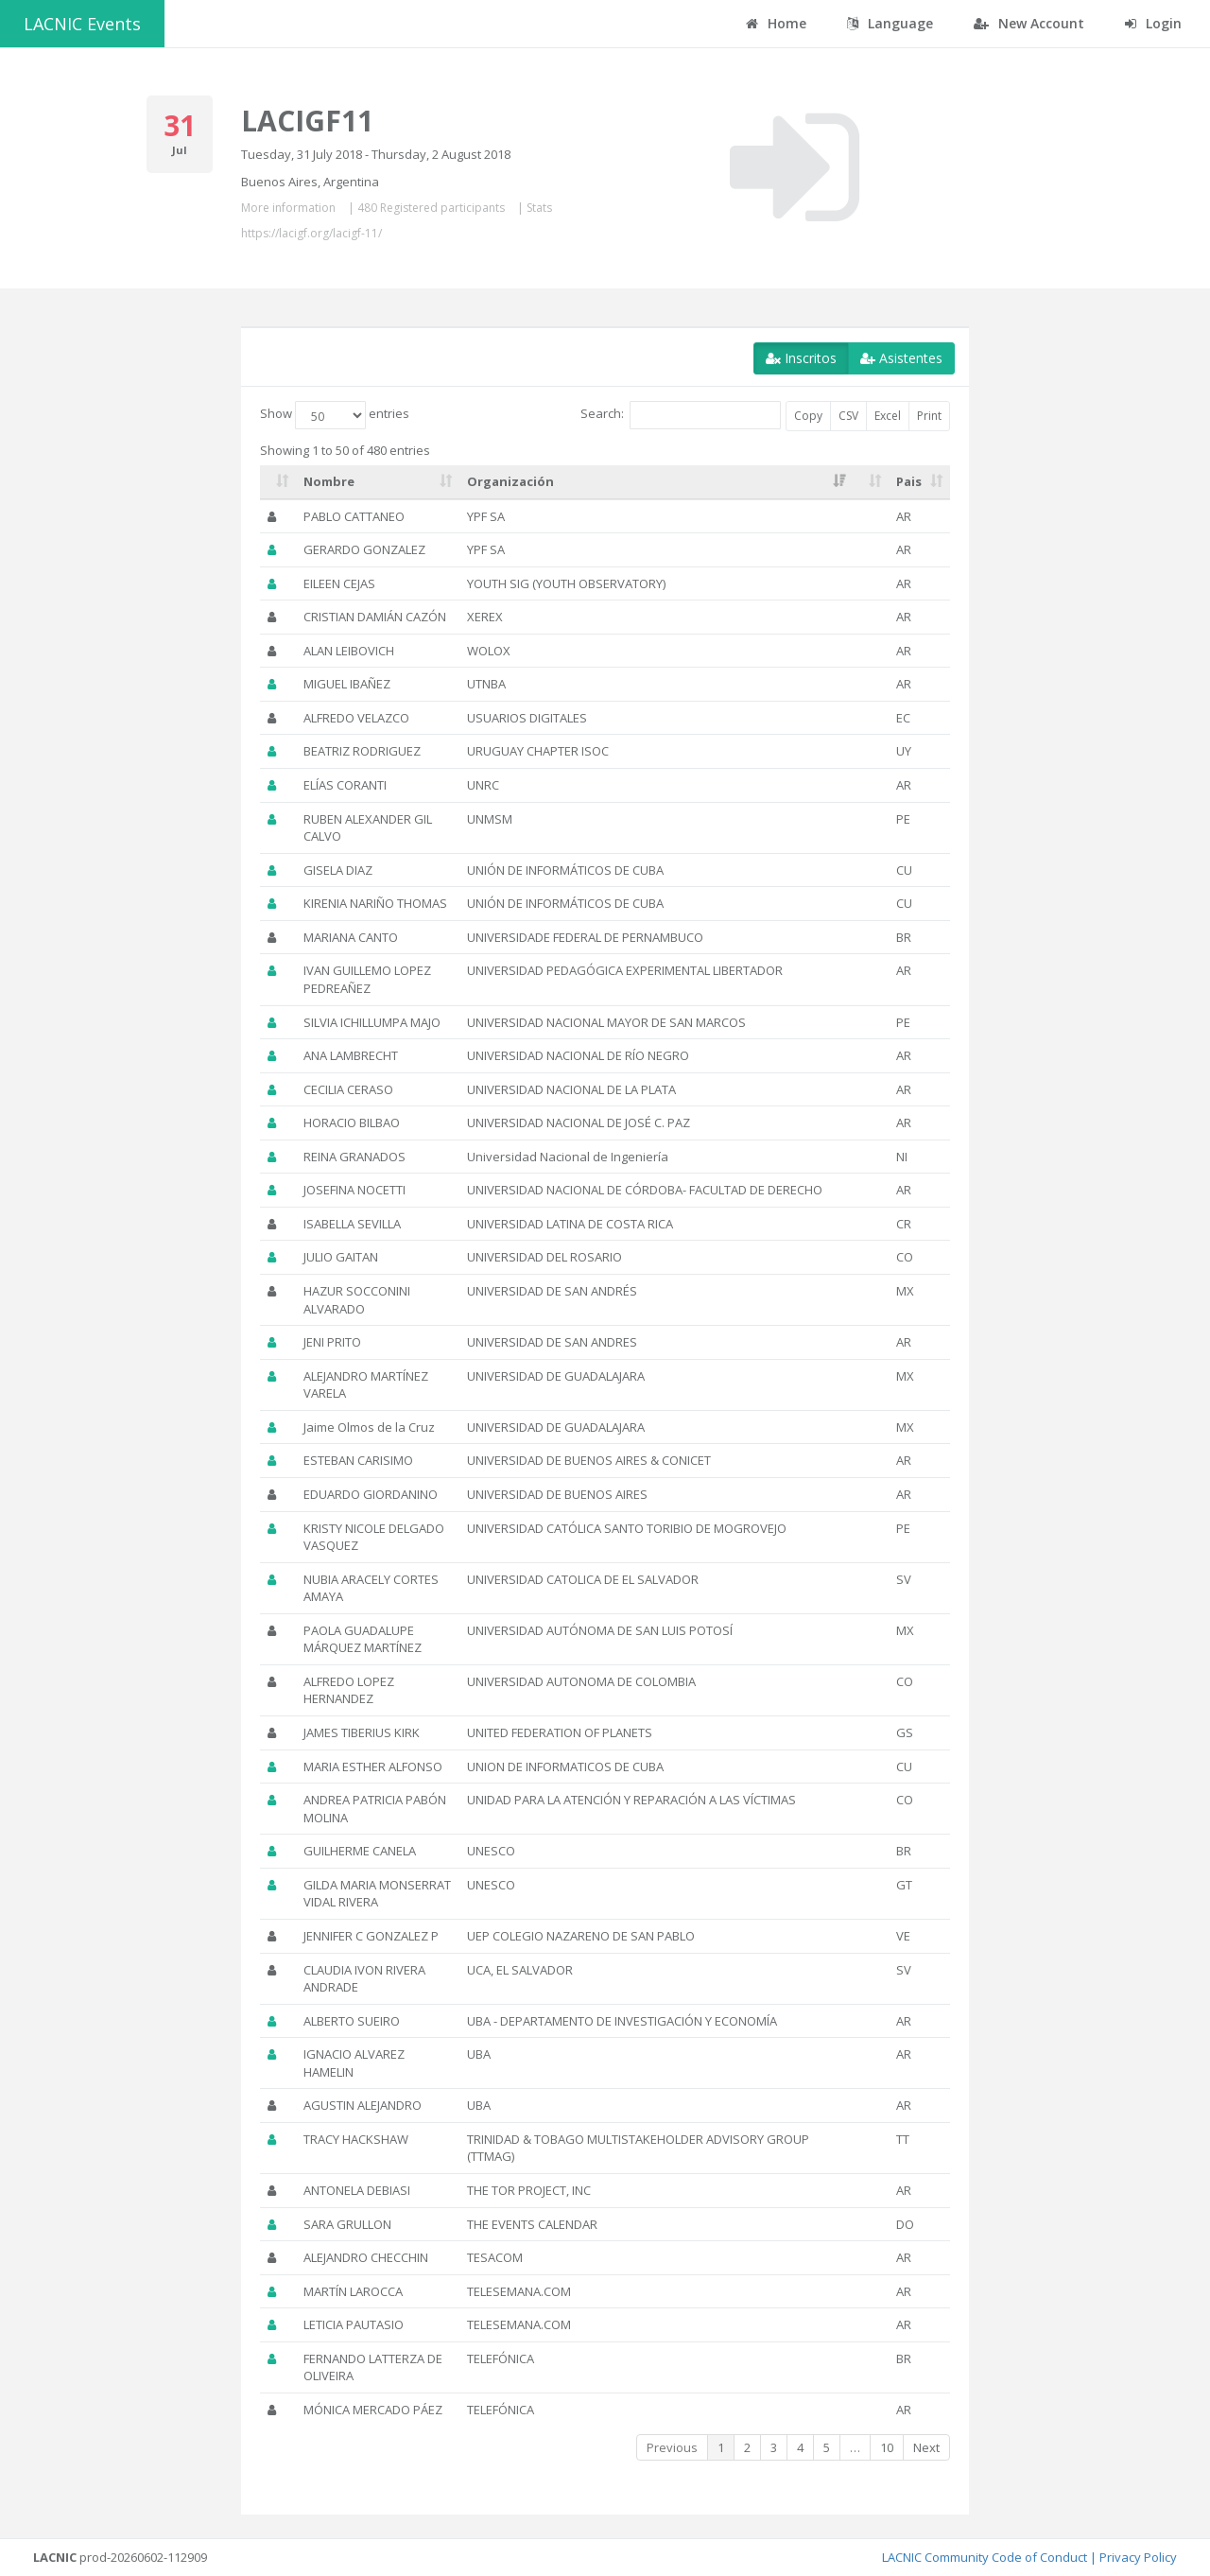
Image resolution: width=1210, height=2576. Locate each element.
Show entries (334, 415)
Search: (680, 415)
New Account (1029, 23)
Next (926, 2447)
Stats (539, 208)
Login (1153, 23)
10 (886, 2447)
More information (288, 208)
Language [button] (890, 23)
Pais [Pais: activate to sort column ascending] (909, 481)
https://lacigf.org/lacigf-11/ (311, 233)
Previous (672, 2447)
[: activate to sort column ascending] (278, 482)
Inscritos (801, 358)
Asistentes (901, 358)
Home (776, 23)
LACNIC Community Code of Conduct (984, 2557)
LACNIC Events (82, 23)
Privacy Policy (1138, 2557)
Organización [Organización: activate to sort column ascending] (510, 481)
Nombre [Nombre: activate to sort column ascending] (328, 481)
